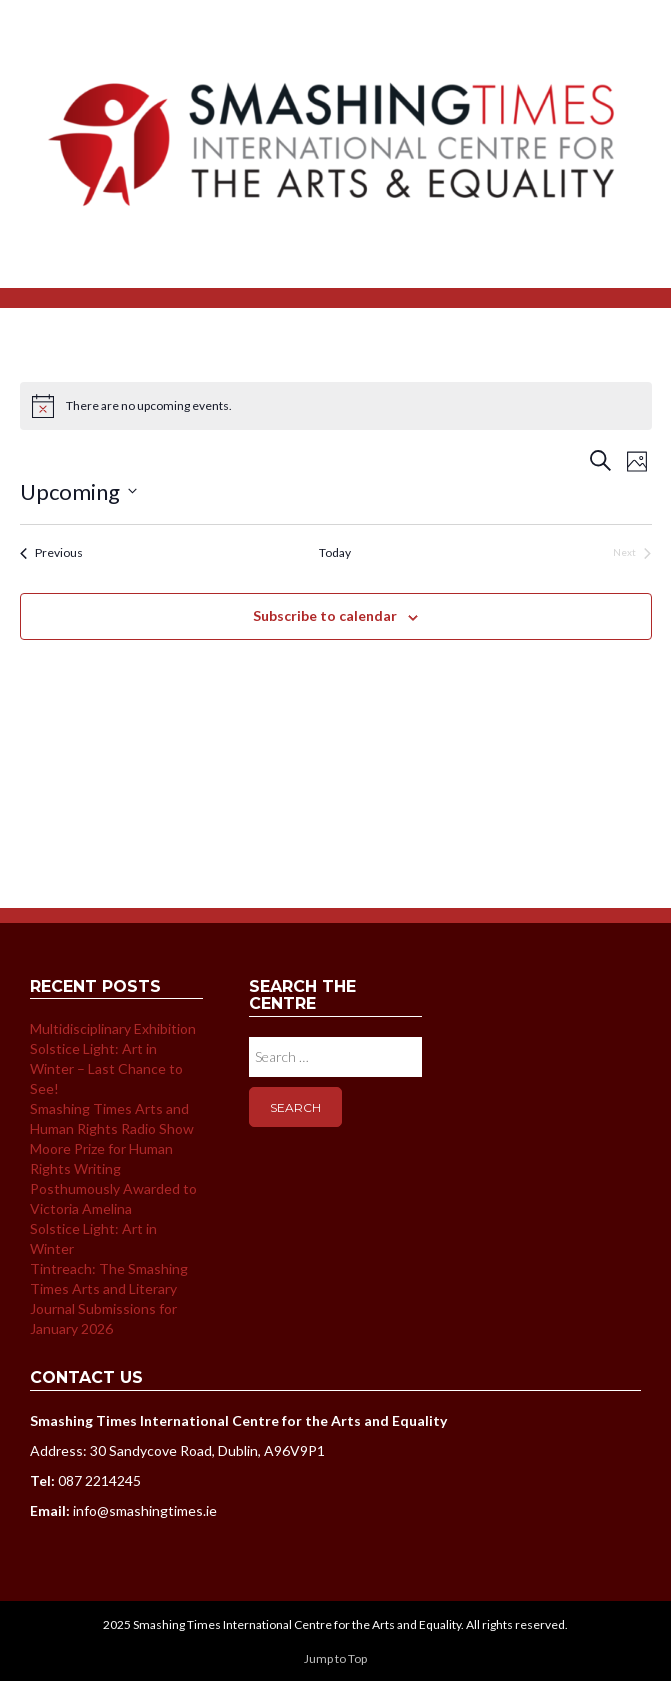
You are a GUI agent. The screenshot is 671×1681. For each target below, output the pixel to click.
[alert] (336, 406)
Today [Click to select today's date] (335, 552)
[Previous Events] (51, 553)
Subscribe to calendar (325, 615)
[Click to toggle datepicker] (78, 491)
